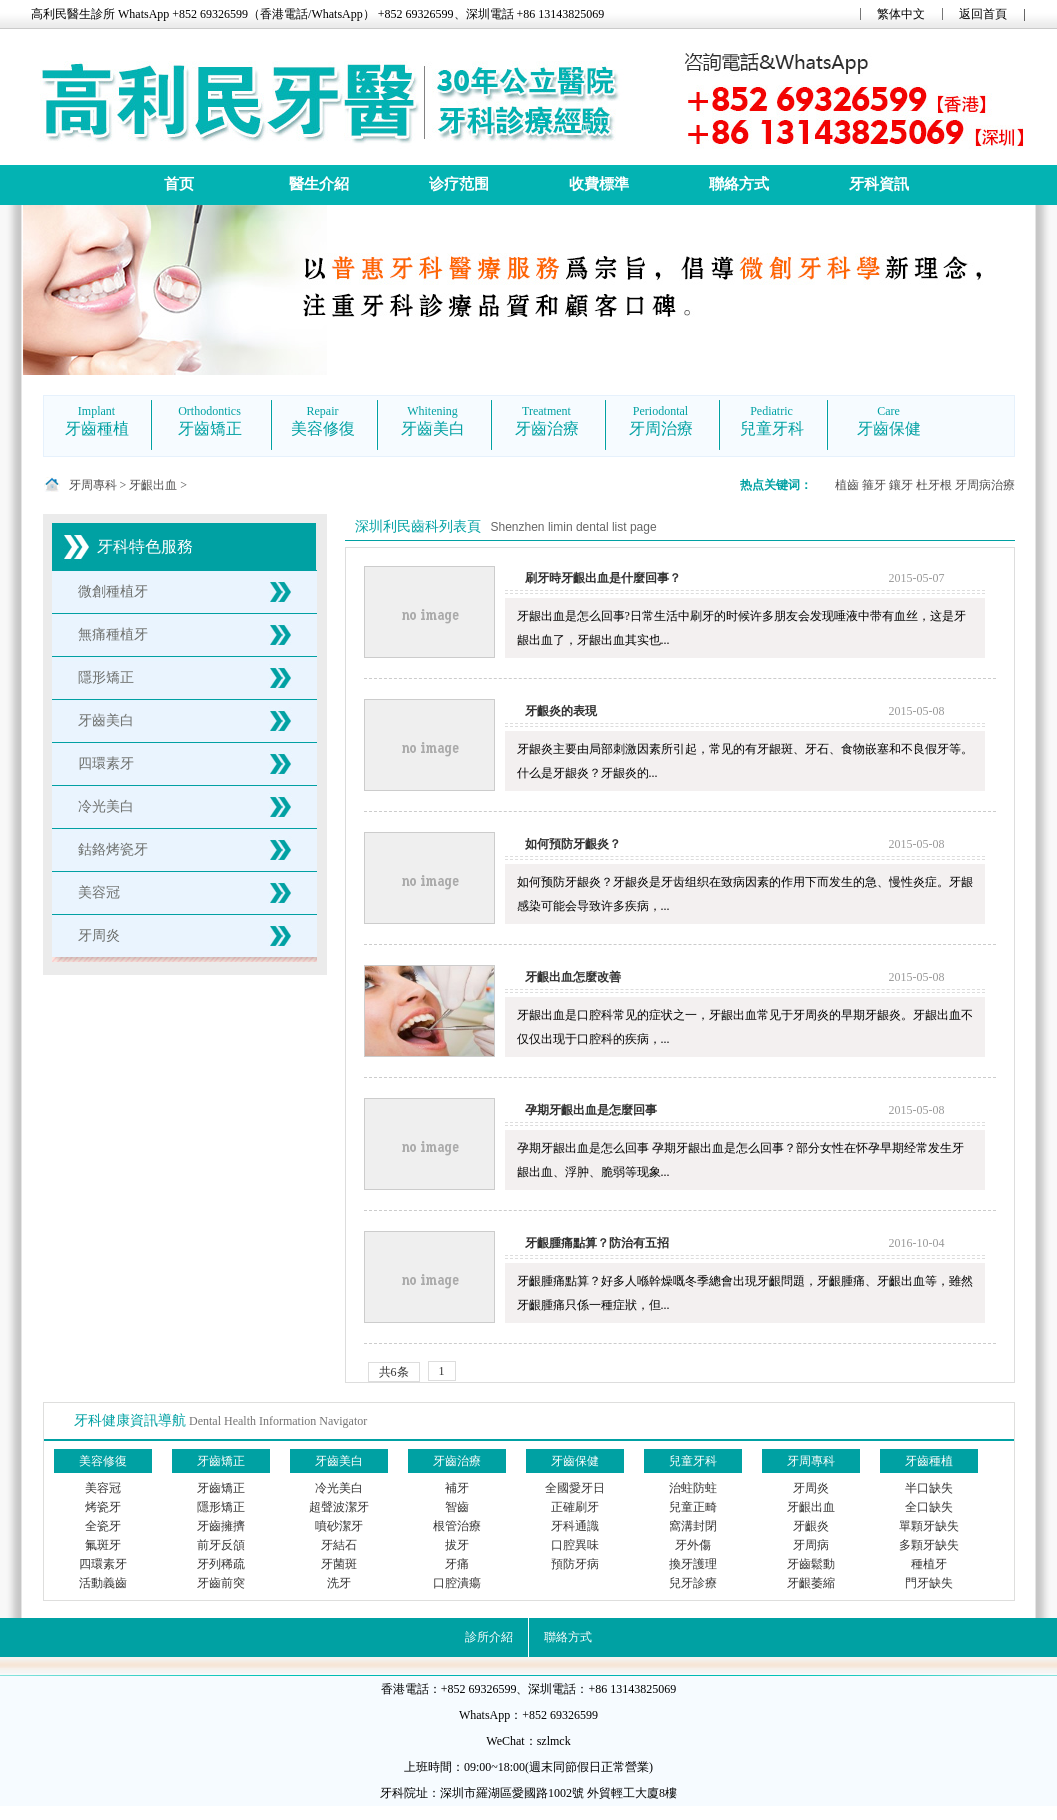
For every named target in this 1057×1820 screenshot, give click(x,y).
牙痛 (457, 1564)
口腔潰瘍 (457, 1583)
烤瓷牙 (103, 1507)
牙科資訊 (879, 184)
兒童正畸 (693, 1507)
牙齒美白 (106, 720)
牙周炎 (99, 935)
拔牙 (457, 1545)
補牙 (457, 1488)
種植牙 (929, 1564)
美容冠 (99, 892)
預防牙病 (575, 1564)
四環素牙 (106, 763)
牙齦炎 (811, 1526)
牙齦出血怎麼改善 (573, 977)
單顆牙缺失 (929, 1526)
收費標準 (599, 184)
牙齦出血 (153, 485)
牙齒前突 (221, 1583)
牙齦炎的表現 (561, 711)
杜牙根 (934, 485)
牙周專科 (93, 485)
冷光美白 (106, 806)
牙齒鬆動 (811, 1564)
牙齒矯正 (221, 1488)
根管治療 (457, 1526)
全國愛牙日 (575, 1488)
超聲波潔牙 (339, 1507)
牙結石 (339, 1545)
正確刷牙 (575, 1507)
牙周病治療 (985, 485)
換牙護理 (693, 1564)
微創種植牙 (113, 591)
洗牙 (339, 1583)
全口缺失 (929, 1507)
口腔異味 (575, 1545)
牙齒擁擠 (221, 1526)
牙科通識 (575, 1526)
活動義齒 (103, 1583)
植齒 (847, 485)
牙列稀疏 (221, 1564)
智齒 (457, 1507)
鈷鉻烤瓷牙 (113, 849)
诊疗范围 (459, 184)
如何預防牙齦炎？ (573, 844)
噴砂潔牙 (339, 1526)
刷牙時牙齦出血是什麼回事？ (603, 578)
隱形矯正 (106, 677)
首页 (179, 184)
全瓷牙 (103, 1526)
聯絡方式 (739, 184)
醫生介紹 (319, 184)
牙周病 (811, 1545)
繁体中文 (901, 14)
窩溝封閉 (693, 1526)
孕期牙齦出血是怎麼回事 (591, 1110)
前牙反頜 (221, 1545)
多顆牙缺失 (929, 1545)
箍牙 (874, 485)
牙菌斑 (339, 1564)
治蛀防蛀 (693, 1488)
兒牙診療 (693, 1583)
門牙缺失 (929, 1583)
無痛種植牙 (113, 634)
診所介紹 (489, 1637)
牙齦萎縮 (811, 1583)
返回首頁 (983, 14)
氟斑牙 (103, 1545)
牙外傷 (693, 1545)
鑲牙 (901, 485)
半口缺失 (929, 1488)
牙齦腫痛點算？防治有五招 (597, 1243)
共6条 (394, 1372)
